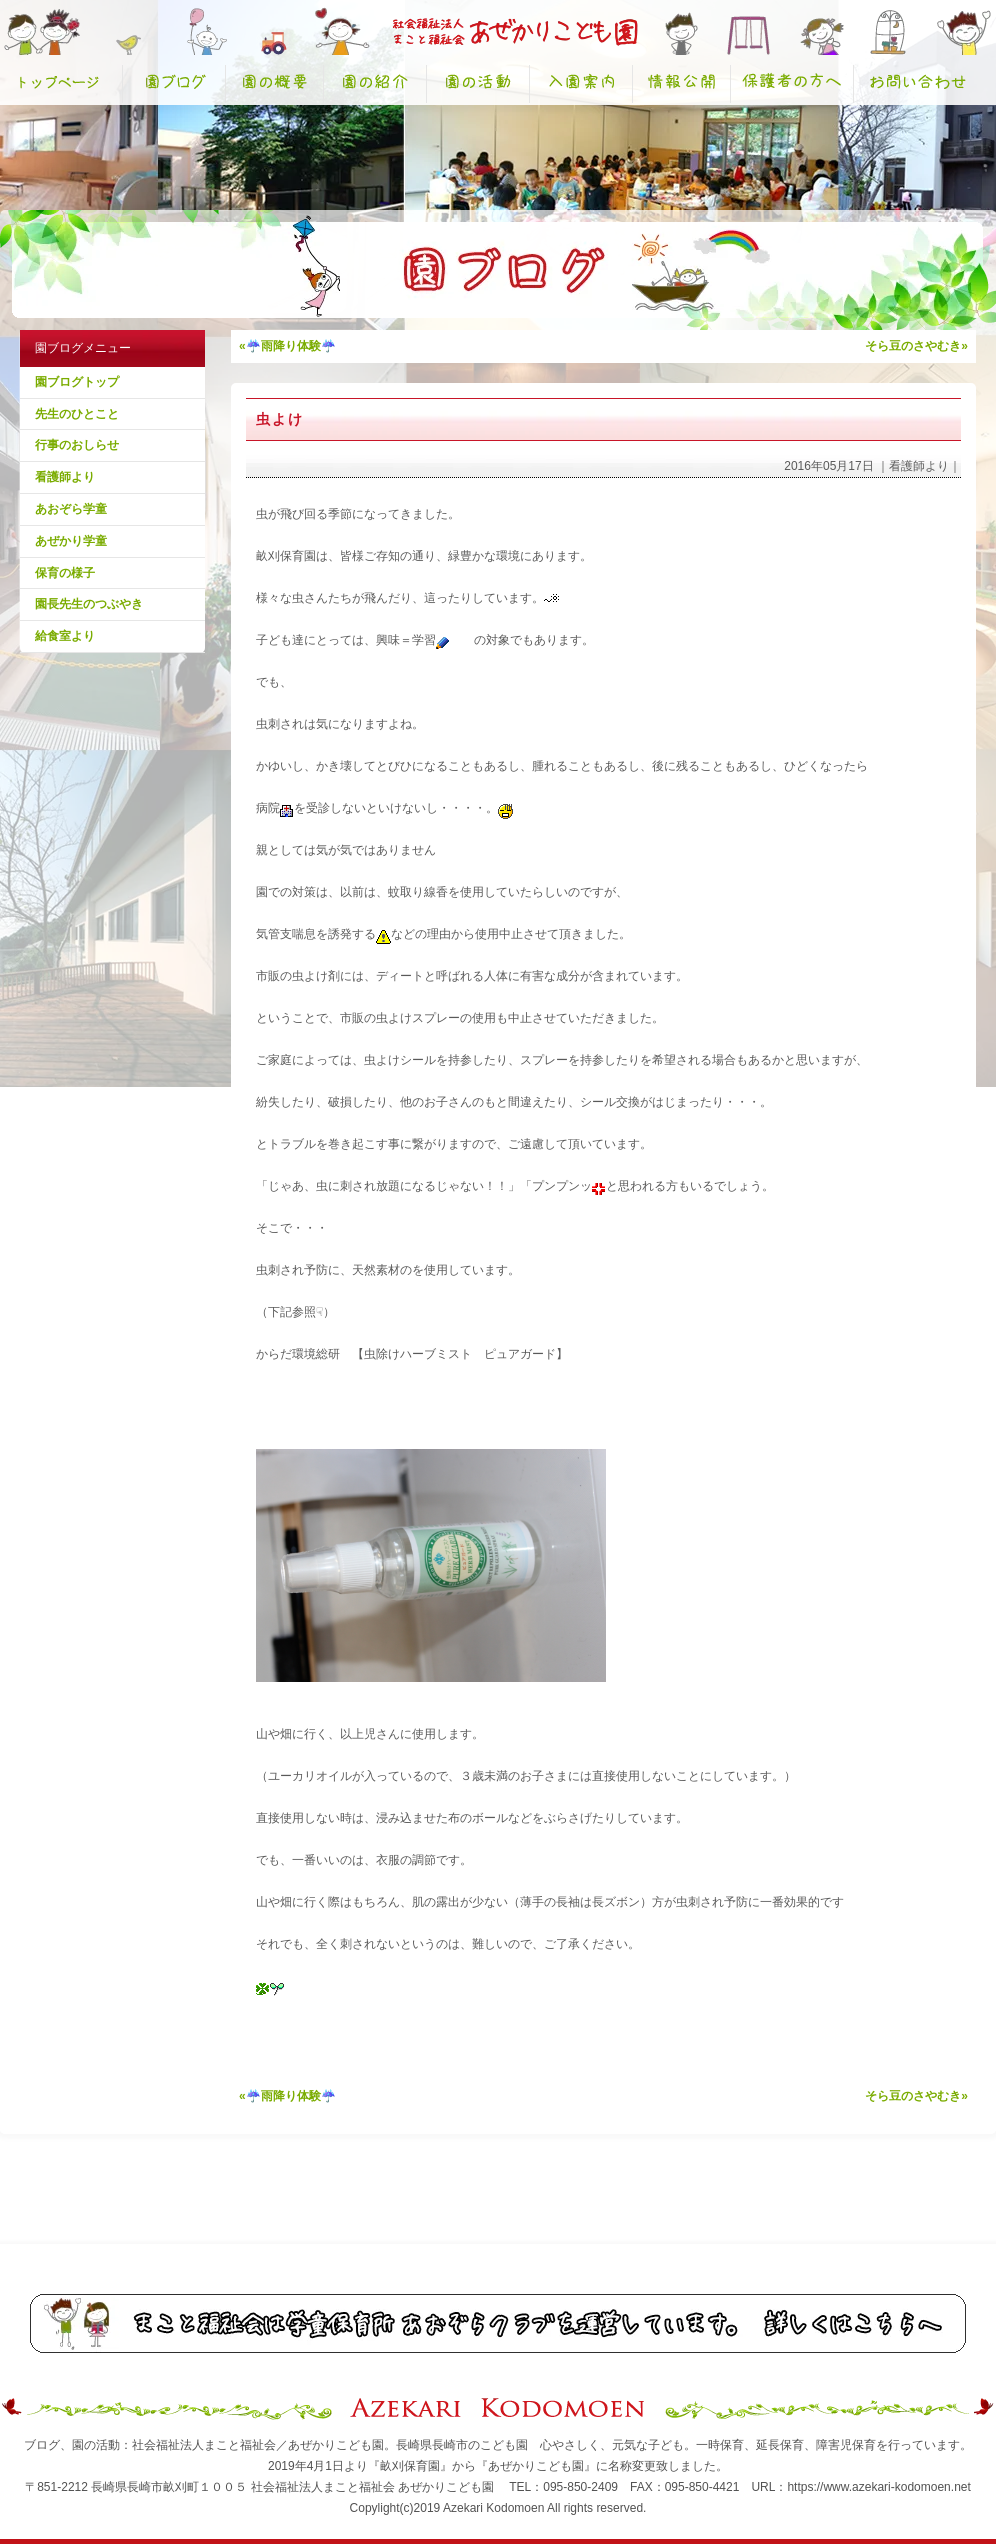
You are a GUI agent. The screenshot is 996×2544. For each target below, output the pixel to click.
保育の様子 (65, 573)
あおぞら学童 (71, 509)
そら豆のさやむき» (916, 346)
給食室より (65, 636)
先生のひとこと (77, 414)
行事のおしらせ (77, 445)
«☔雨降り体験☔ (287, 346)
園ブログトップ (77, 382)
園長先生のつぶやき (89, 604)
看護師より (65, 477)
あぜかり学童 (71, 541)
